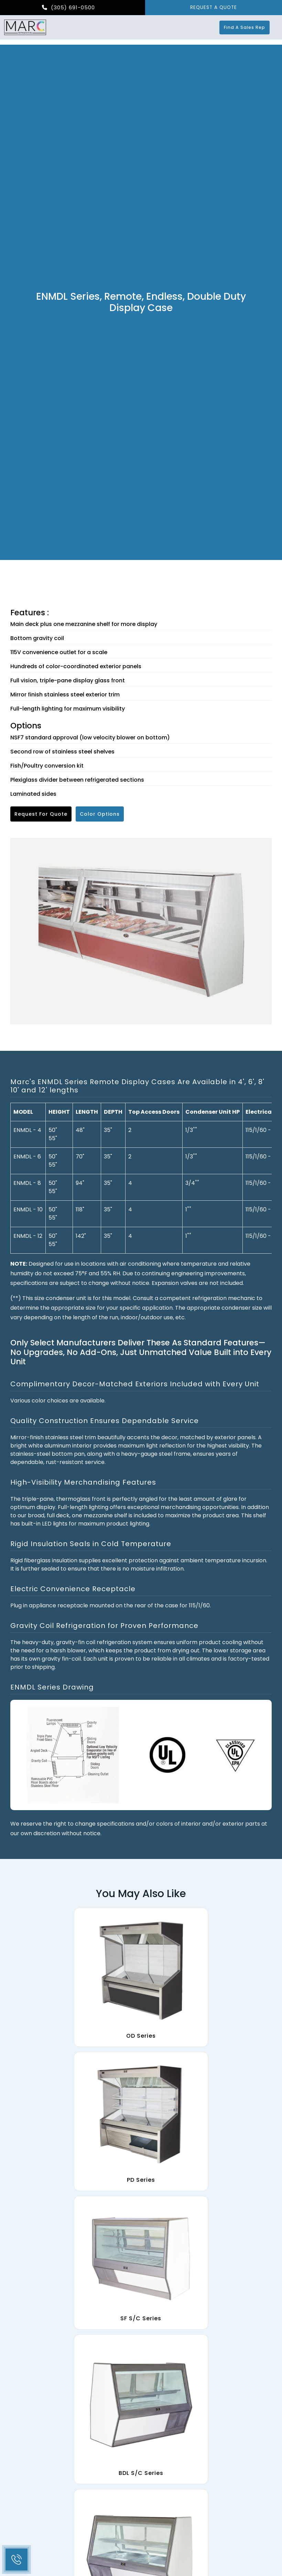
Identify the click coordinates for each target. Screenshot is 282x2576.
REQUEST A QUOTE (213, 7)
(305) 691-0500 (68, 8)
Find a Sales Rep (249, 27)
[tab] (141, 1086)
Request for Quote (40, 814)
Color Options (100, 814)
